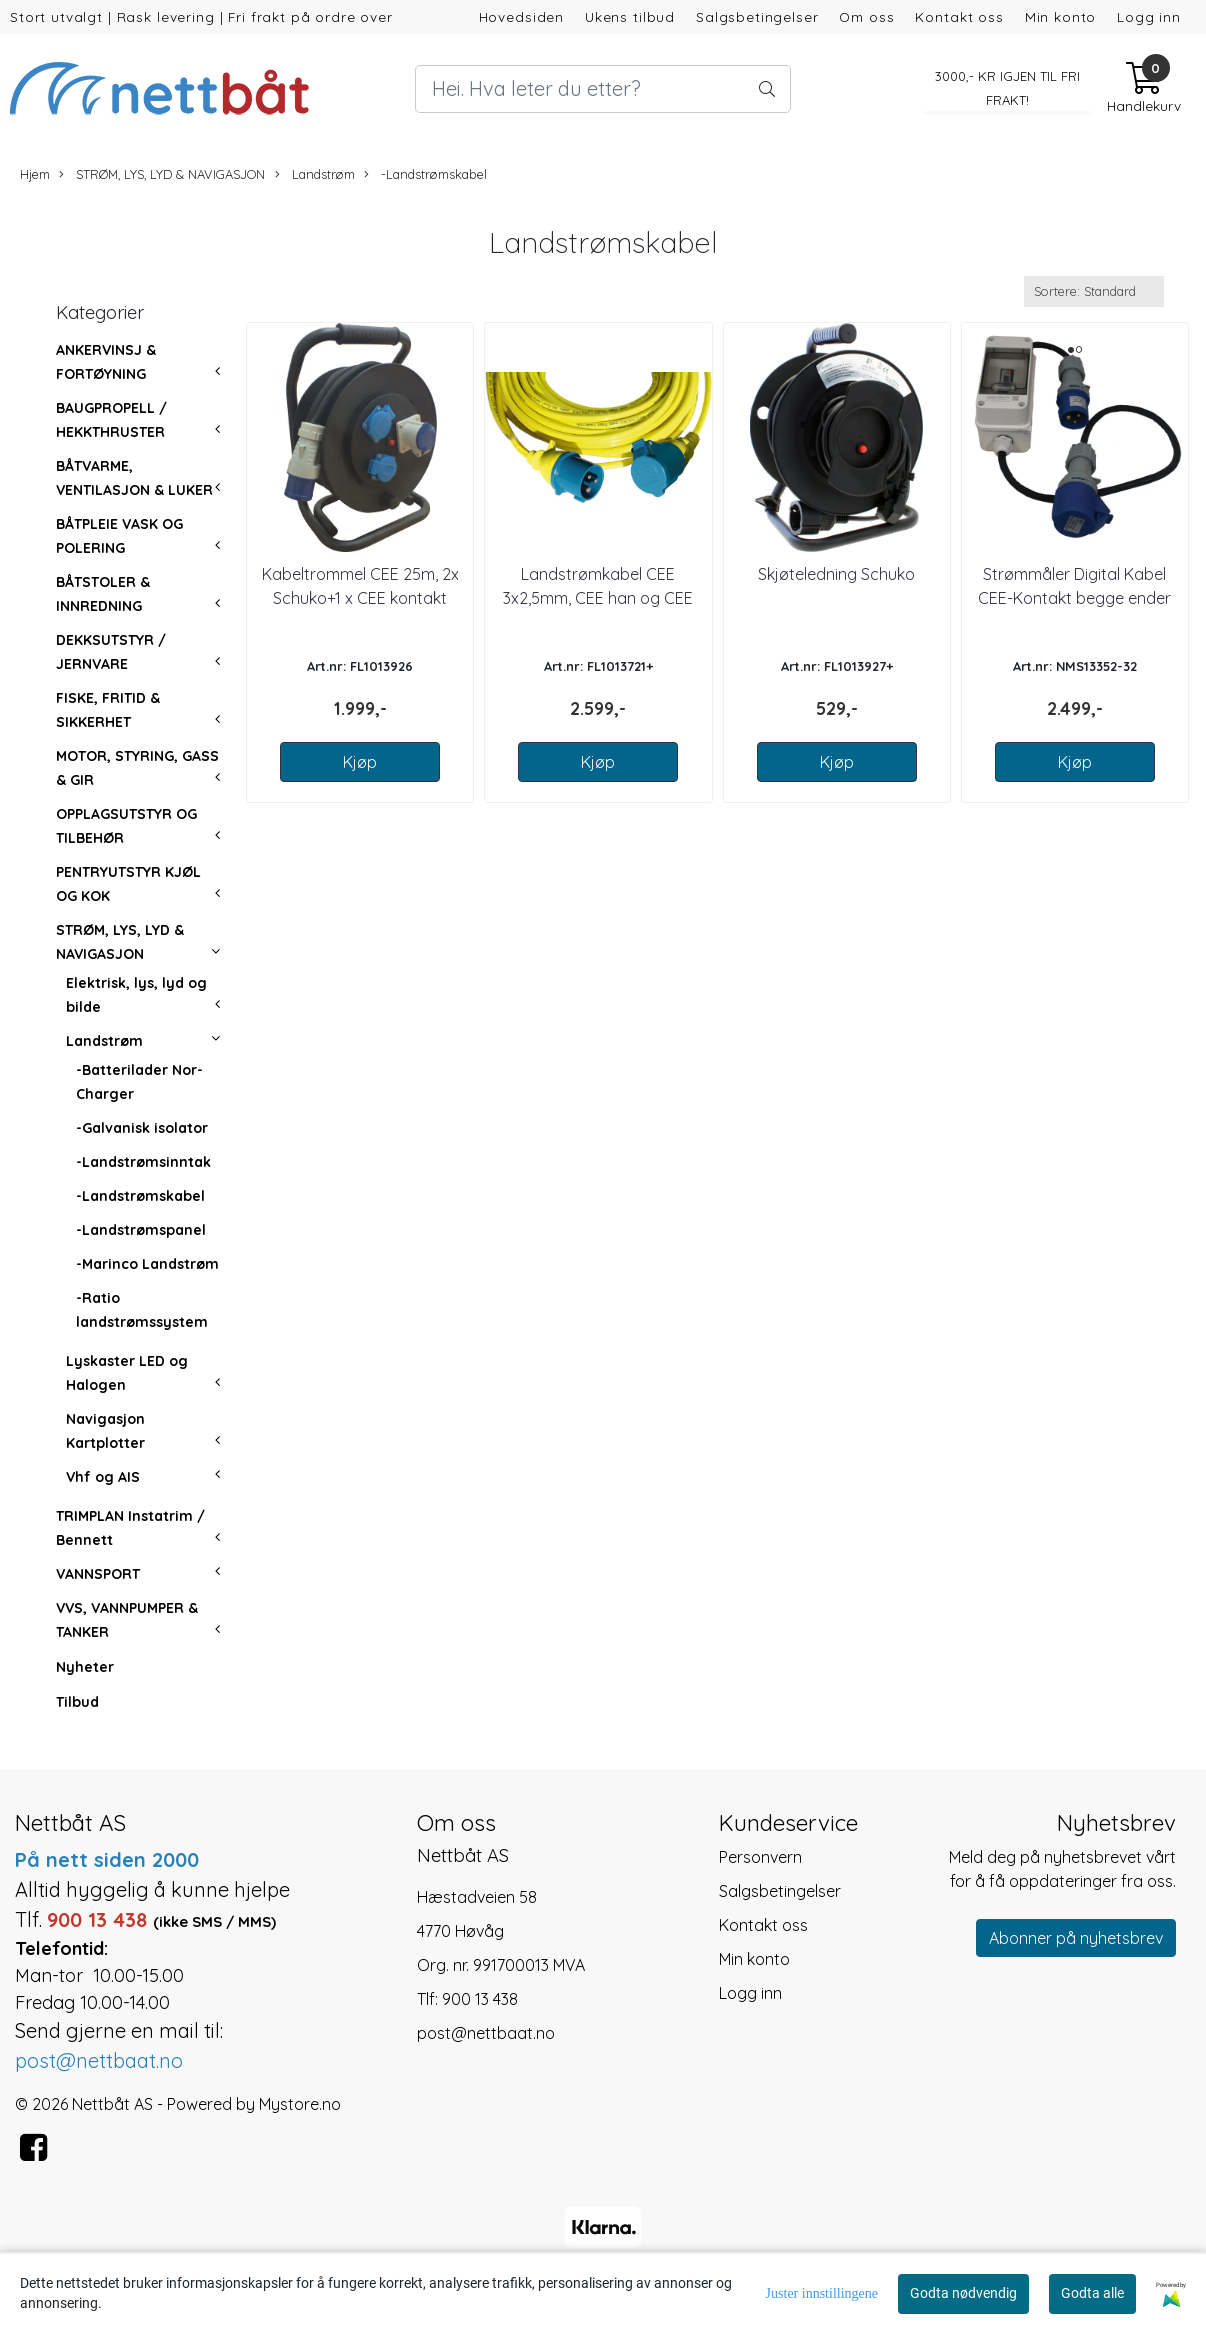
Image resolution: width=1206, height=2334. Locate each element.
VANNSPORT (98, 1574)
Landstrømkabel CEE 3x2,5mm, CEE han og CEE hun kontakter (598, 598)
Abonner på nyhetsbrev (1076, 1938)
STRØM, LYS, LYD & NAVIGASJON (162, 174)
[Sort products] (1094, 291)
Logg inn (1149, 16)
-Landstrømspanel (141, 1230)
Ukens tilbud (630, 16)
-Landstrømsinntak (143, 1162)
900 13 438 (480, 1999)
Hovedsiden (522, 16)
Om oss (866, 16)
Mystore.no (300, 2104)
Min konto (1061, 16)
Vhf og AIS (103, 1477)
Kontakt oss (959, 16)
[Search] (602, 89)
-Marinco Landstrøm (147, 1264)
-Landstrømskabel (425, 174)
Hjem (35, 174)
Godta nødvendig (963, 2293)
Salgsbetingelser (757, 16)
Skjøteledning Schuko (836, 574)
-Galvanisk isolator (142, 1128)
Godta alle (1092, 2293)
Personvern (760, 1857)
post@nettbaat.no (486, 2033)
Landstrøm (315, 174)
